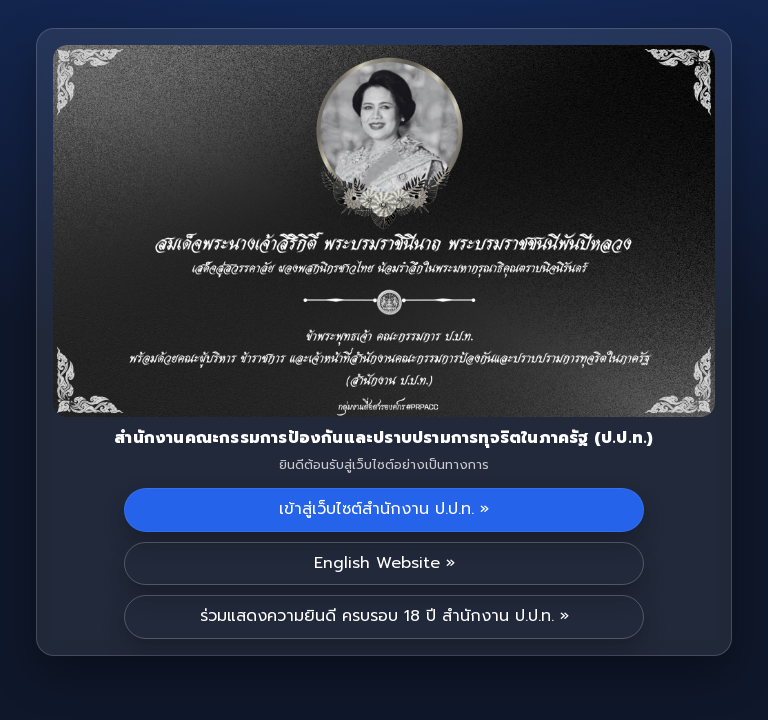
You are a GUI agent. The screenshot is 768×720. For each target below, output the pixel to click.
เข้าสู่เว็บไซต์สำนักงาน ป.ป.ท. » (384, 509)
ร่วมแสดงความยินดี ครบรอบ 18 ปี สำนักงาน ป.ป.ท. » (384, 616)
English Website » (384, 563)
